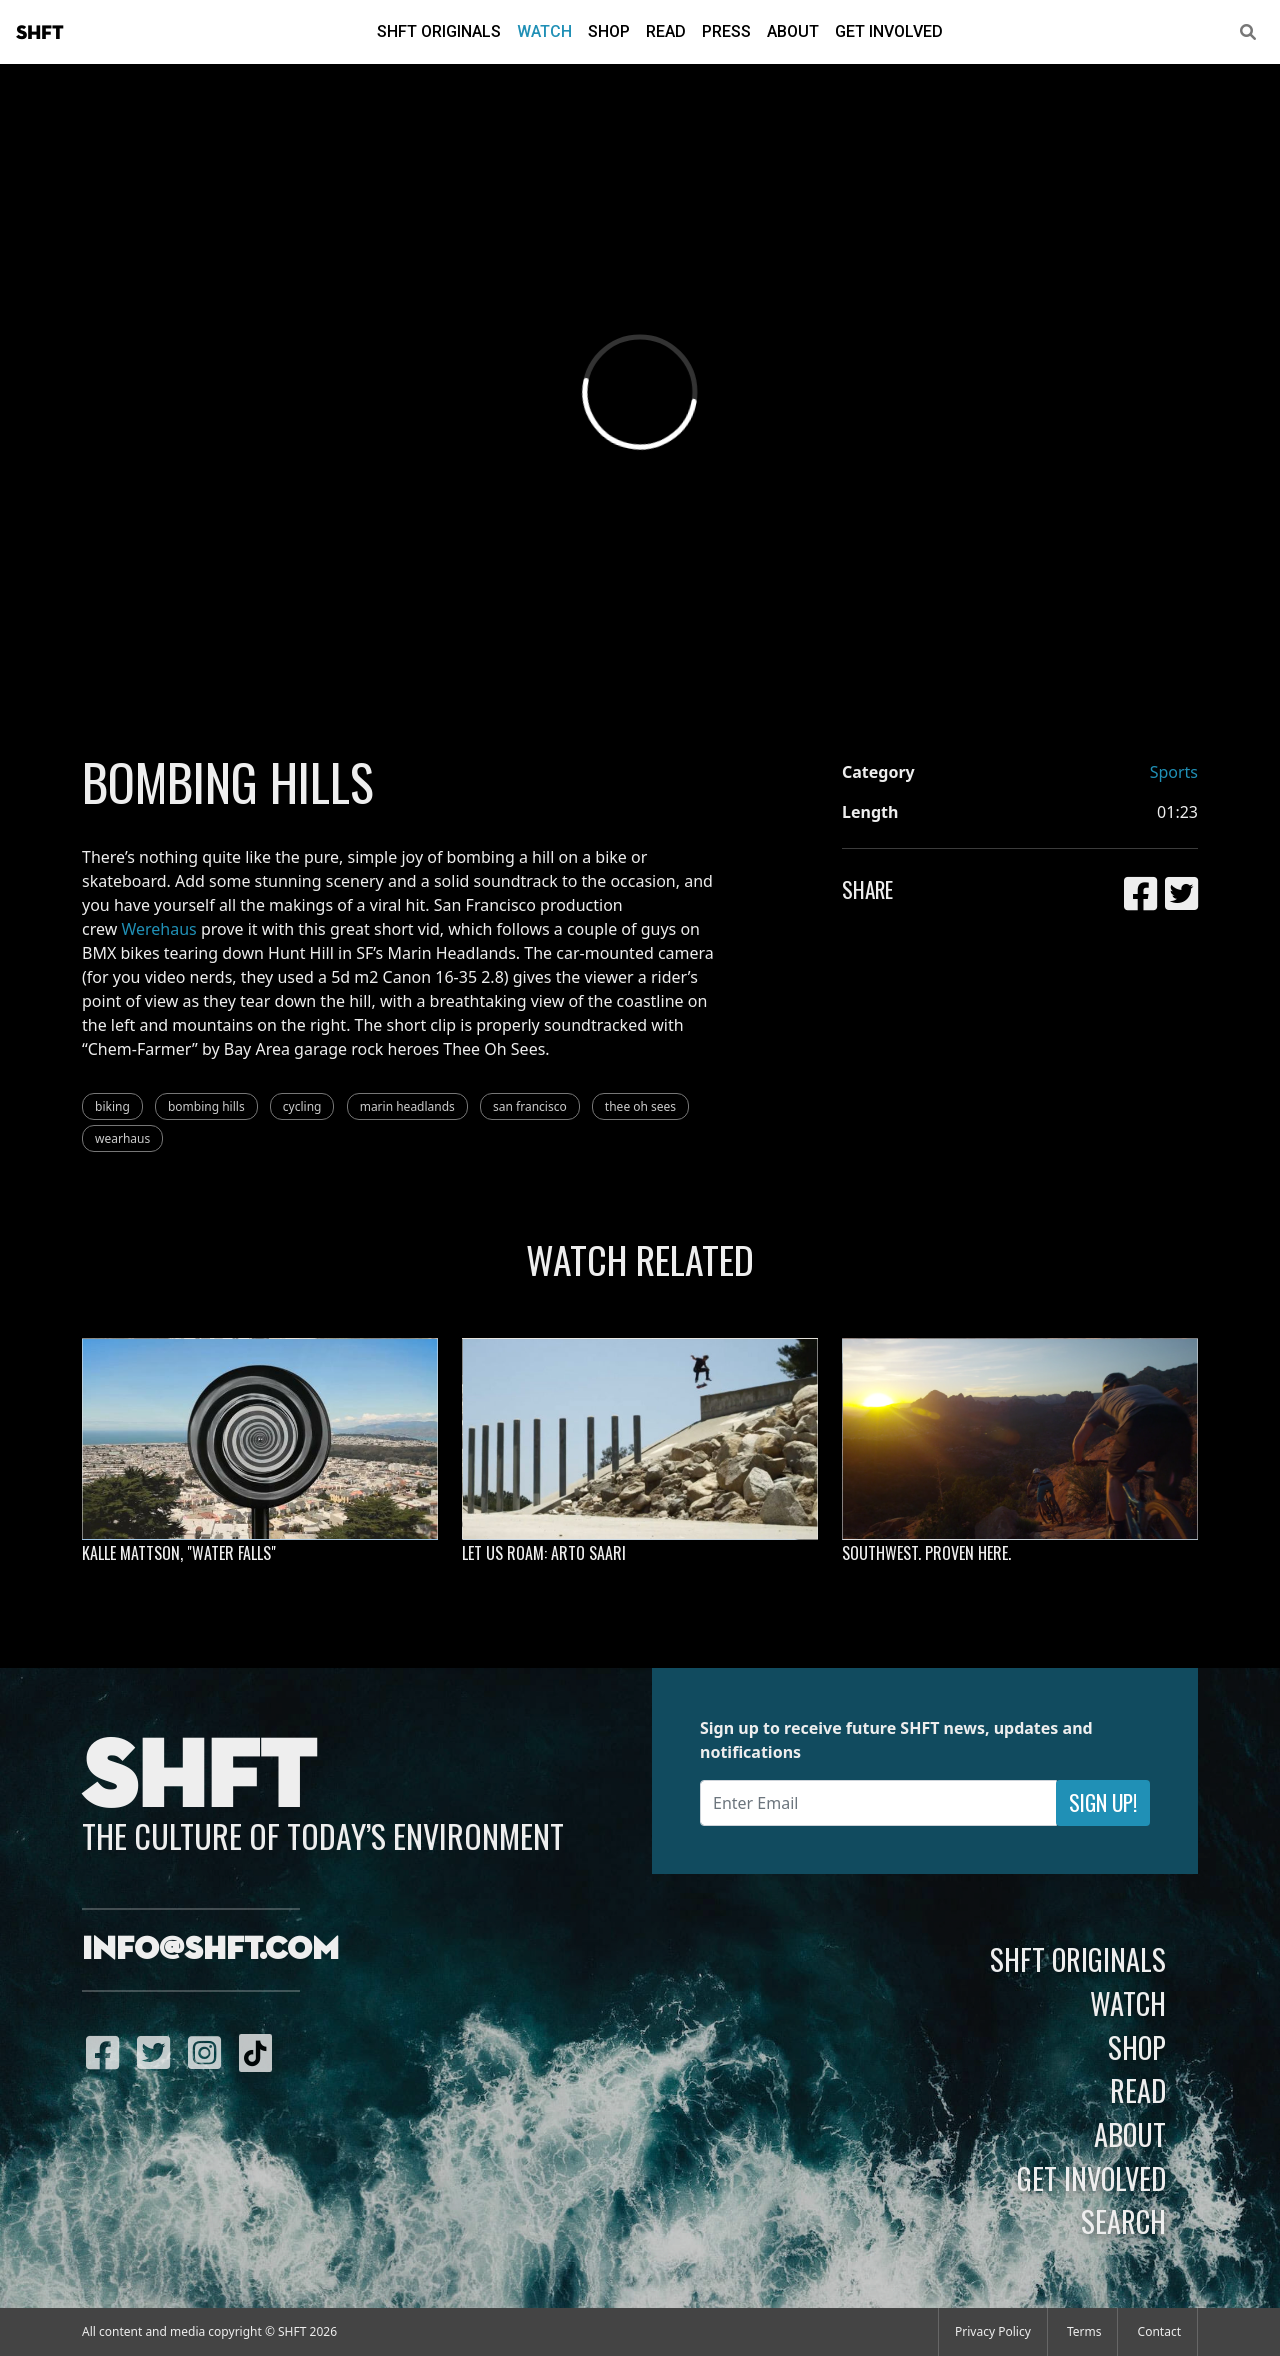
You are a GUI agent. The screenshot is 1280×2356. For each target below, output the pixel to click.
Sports (1174, 772)
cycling (302, 1106)
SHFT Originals (439, 31)
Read (666, 31)
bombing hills (206, 1106)
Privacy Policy (993, 2331)
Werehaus (158, 929)
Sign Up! (1103, 1802)
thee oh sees (640, 1106)
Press (726, 31)
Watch (544, 31)
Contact (1159, 2331)
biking (112, 1106)
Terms (1084, 2331)
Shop (609, 31)
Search (1123, 2221)
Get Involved (889, 31)
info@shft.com (210, 1950)
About (793, 31)
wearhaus (122, 1138)
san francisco (530, 1106)
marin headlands (407, 1106)
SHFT (40, 33)
